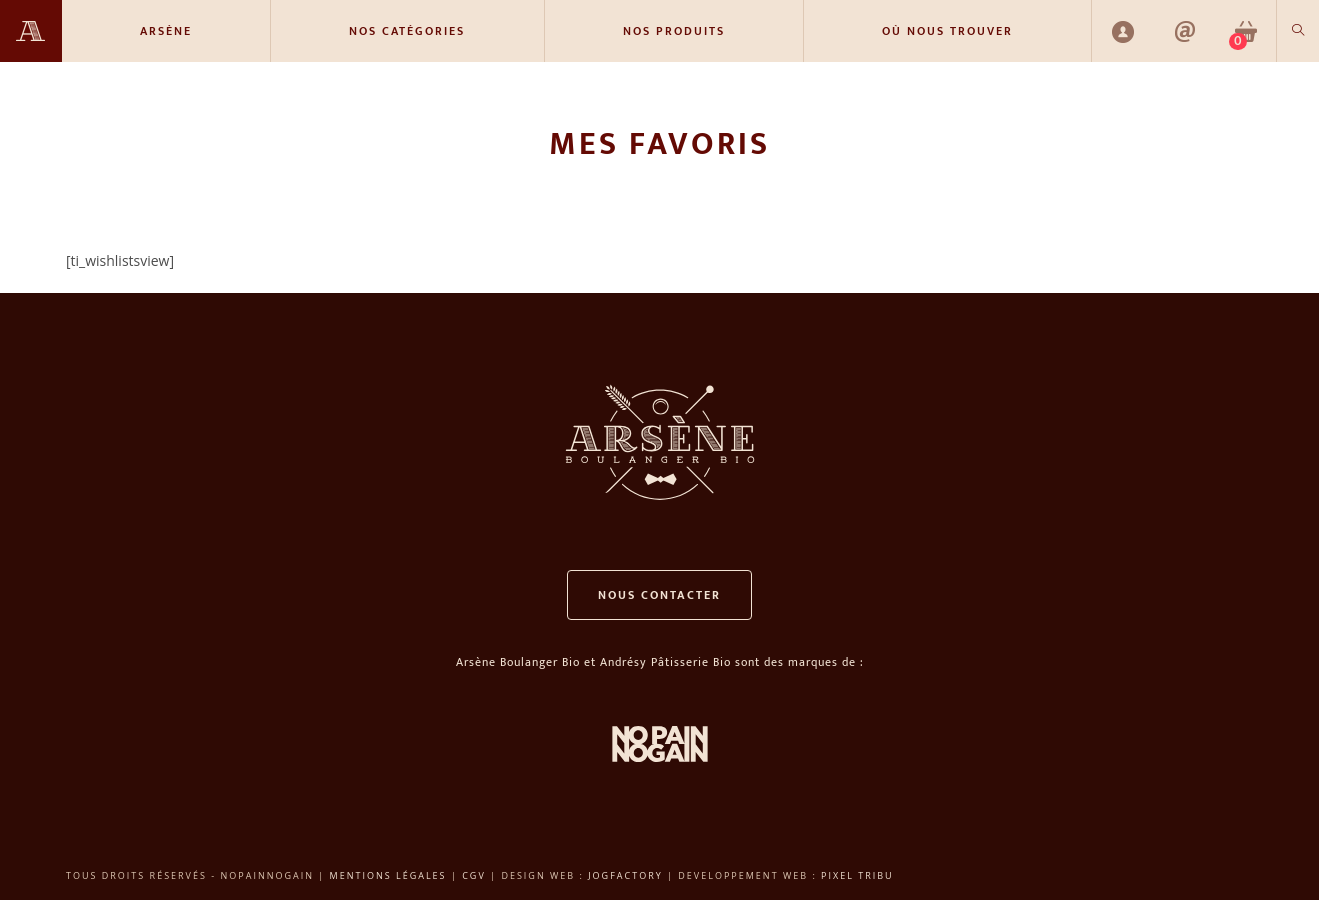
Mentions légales (388, 875)
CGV (474, 875)
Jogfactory (625, 875)
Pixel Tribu (857, 875)
